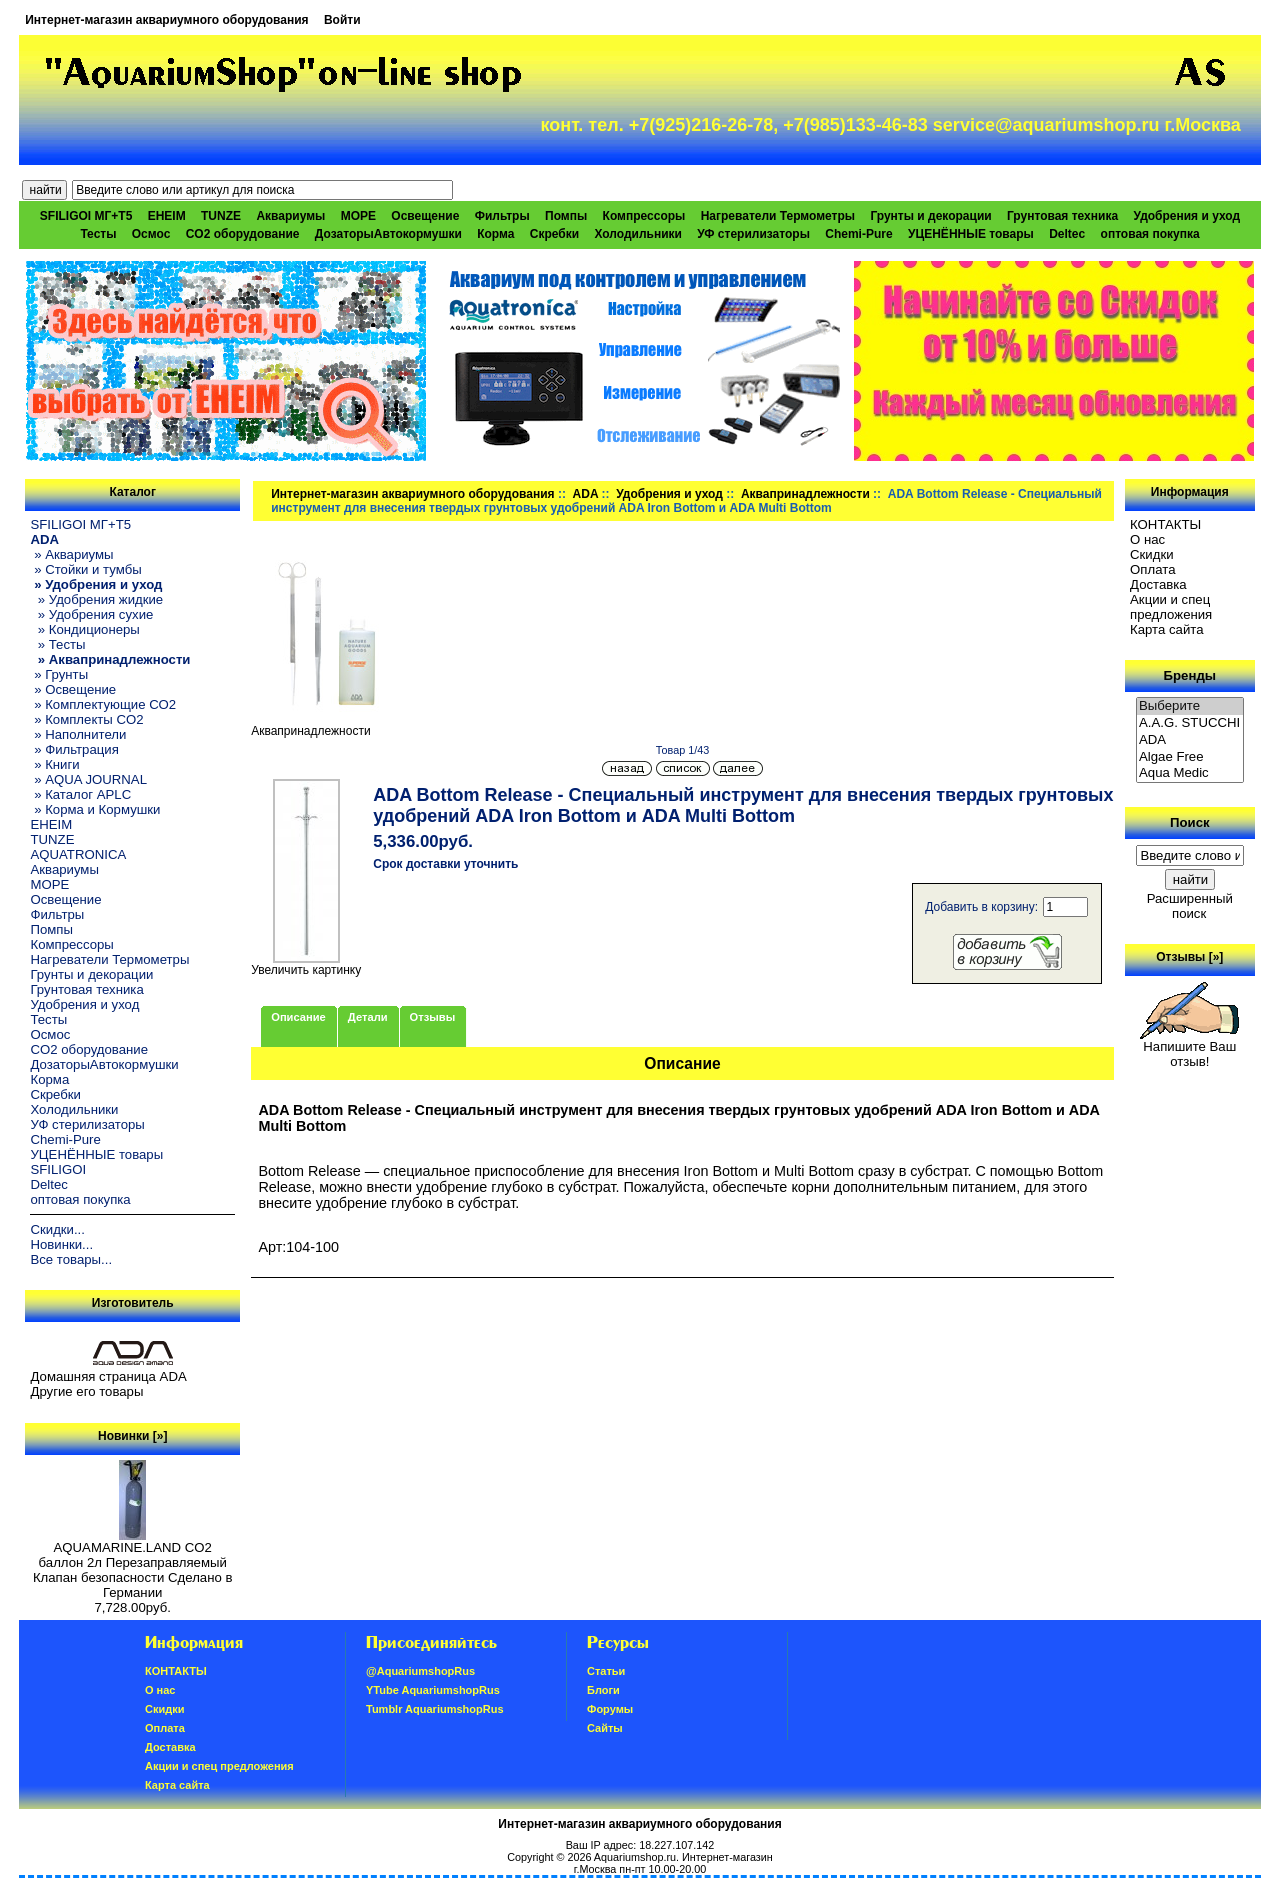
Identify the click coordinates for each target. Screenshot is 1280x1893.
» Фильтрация (74, 749)
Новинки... (61, 1244)
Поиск (1190, 822)
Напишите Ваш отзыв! (1189, 1048)
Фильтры (502, 216)
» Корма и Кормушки (95, 809)
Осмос (151, 234)
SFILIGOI (58, 1169)
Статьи (606, 1671)
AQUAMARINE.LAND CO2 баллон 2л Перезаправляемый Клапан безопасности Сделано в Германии (133, 1564)
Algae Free (1190, 757)
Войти (342, 20)
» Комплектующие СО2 (103, 704)
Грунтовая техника (1062, 216)
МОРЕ (358, 216)
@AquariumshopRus (420, 1671)
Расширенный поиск (1190, 906)
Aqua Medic (1190, 773)
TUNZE (221, 216)
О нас (1147, 539)
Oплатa (1153, 569)
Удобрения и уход (1186, 216)
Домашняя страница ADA (108, 1376)
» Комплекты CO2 (86, 719)
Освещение (425, 216)
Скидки (1152, 554)
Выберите (1190, 706)
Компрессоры (644, 216)
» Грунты (59, 674)
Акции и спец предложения (1171, 607)
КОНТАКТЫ (1165, 524)
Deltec (1067, 234)
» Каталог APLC (80, 794)
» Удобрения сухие (91, 614)
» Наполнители (78, 734)
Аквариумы (290, 216)
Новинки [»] (132, 1436)
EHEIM (167, 216)
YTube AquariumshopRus (433, 1690)
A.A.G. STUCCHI (1190, 723)
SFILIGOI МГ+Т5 (86, 216)
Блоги (603, 1690)
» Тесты (57, 644)
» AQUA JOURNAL (88, 779)
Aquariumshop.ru (635, 1857)
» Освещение (73, 689)
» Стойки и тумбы (85, 569)
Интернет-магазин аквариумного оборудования (166, 20)
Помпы (566, 216)
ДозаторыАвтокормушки (388, 234)
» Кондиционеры (84, 629)
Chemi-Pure (858, 234)
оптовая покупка (1150, 234)
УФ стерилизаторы (753, 234)
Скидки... (57, 1229)
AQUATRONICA (78, 854)
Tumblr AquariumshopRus (435, 1709)
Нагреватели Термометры (778, 216)
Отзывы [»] (1189, 957)
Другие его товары (86, 1391)
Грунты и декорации (930, 216)
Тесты (98, 234)
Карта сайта (1166, 629)
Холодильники (638, 234)
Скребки (554, 234)
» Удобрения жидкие (96, 599)
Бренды (1190, 675)
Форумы (610, 1709)
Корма (495, 234)
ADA (586, 494)
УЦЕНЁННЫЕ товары (971, 234)
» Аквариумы (71, 554)
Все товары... (71, 1259)
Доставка (1158, 584)
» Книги (54, 764)
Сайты (605, 1728)
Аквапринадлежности (805, 494)
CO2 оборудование (243, 234)
